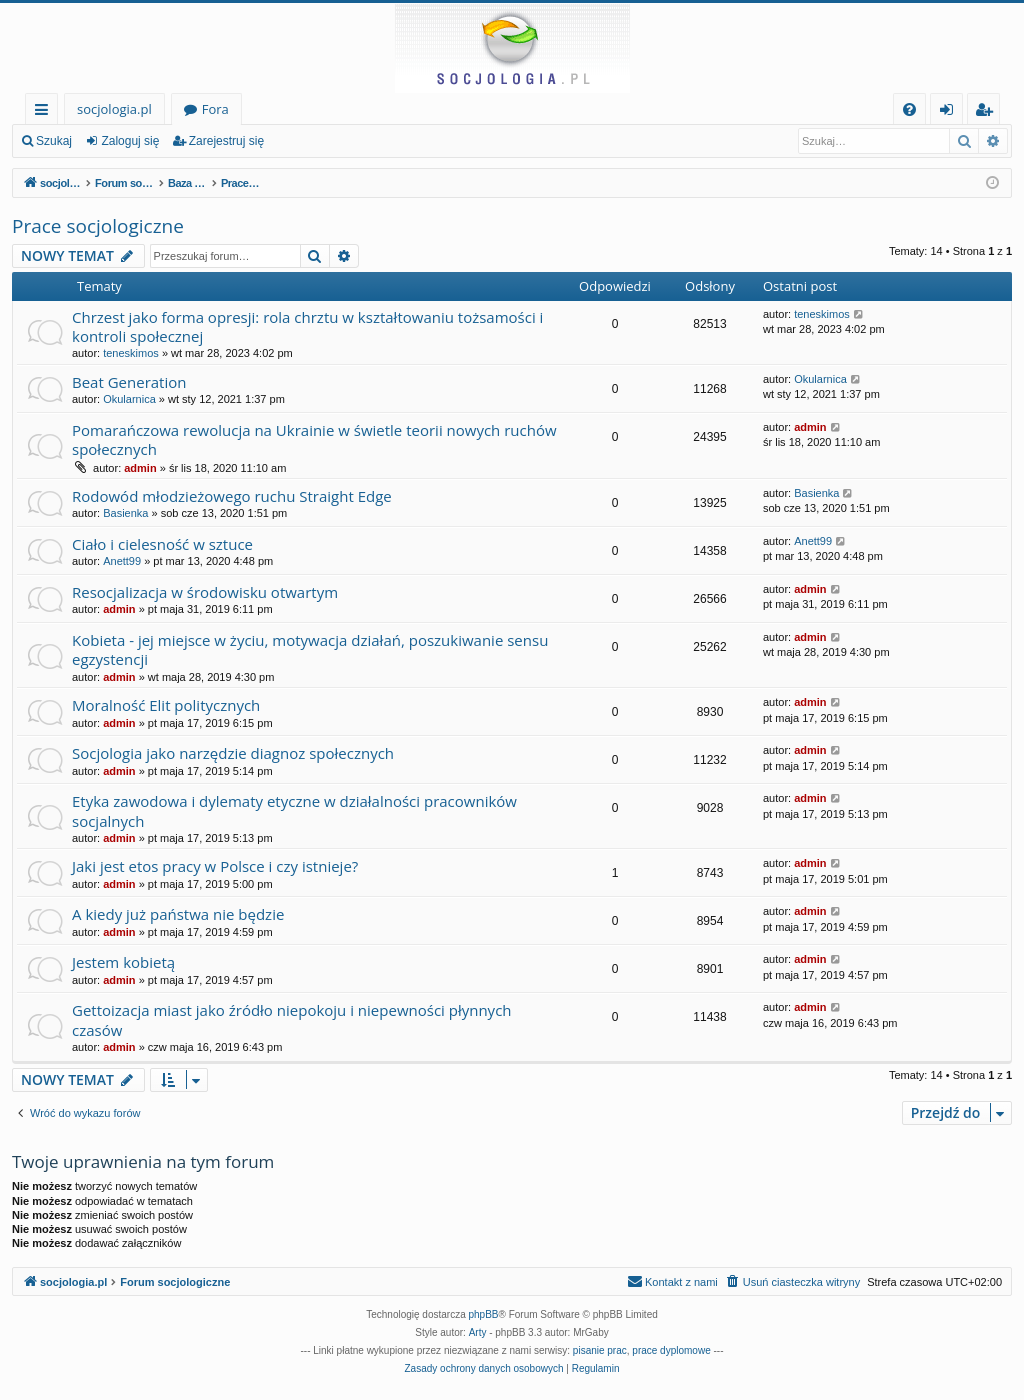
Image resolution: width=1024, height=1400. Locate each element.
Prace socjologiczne (98, 226)
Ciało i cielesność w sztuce (162, 544)
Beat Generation (129, 382)
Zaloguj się (130, 141)
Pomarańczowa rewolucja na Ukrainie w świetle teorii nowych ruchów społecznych (314, 439)
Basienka (125, 513)
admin (140, 468)
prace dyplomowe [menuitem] (671, 1350)
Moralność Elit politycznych (166, 705)
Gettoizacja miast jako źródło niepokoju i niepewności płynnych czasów (292, 1019)
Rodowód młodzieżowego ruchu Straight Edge (232, 496)
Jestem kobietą (123, 962)
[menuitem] (909, 109)
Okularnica (129, 399)
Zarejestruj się (226, 141)
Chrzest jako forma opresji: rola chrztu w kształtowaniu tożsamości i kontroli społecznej (307, 326)
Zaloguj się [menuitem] (950, 112)
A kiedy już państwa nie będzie (178, 914)
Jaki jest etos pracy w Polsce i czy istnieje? (215, 866)
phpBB (484, 1314)
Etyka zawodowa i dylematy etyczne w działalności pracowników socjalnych (294, 810)
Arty (478, 1332)
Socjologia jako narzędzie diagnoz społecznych (233, 753)
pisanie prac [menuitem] (600, 1350)
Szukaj (54, 141)
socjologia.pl (114, 109)
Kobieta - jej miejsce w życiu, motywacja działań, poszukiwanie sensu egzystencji (310, 649)
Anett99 (122, 561)
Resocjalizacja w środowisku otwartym (205, 592)
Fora (215, 109)
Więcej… (45, 112)
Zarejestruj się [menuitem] (989, 112)
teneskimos (131, 353)
